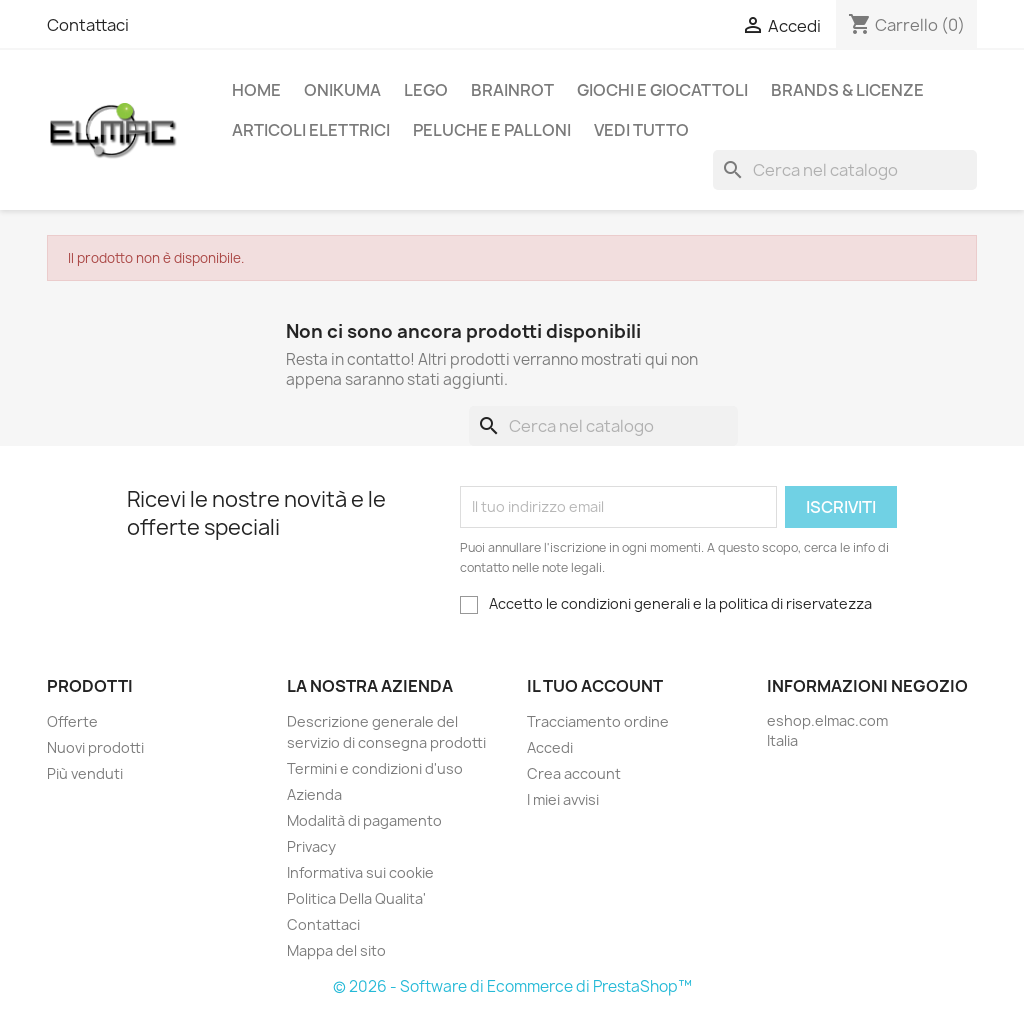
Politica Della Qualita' (356, 898)
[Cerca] (845, 170)
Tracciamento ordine (598, 721)
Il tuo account (595, 686)
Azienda (314, 794)
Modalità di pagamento (364, 820)
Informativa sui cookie (360, 872)
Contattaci (88, 25)
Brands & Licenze (847, 90)
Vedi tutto (641, 130)
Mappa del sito (336, 950)
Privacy (311, 846)
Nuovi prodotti (95, 747)
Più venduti (85, 773)
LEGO (426, 90)
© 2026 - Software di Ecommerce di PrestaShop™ (512, 986)
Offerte (72, 721)
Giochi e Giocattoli (662, 90)
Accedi (550, 747)
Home (256, 90)
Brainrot (512, 90)
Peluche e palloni (492, 130)
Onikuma (342, 90)
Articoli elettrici (311, 130)
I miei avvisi (563, 799)
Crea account (574, 773)
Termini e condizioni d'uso (375, 768)
